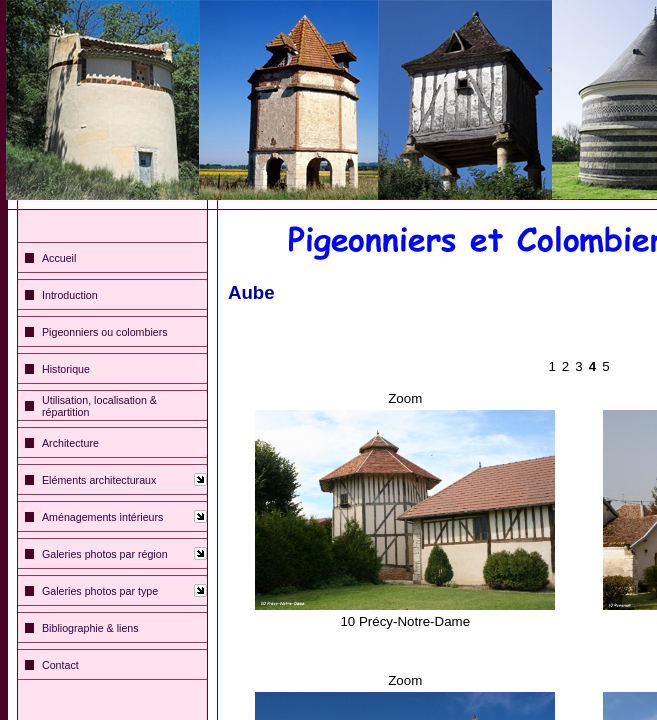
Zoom (405, 398)
